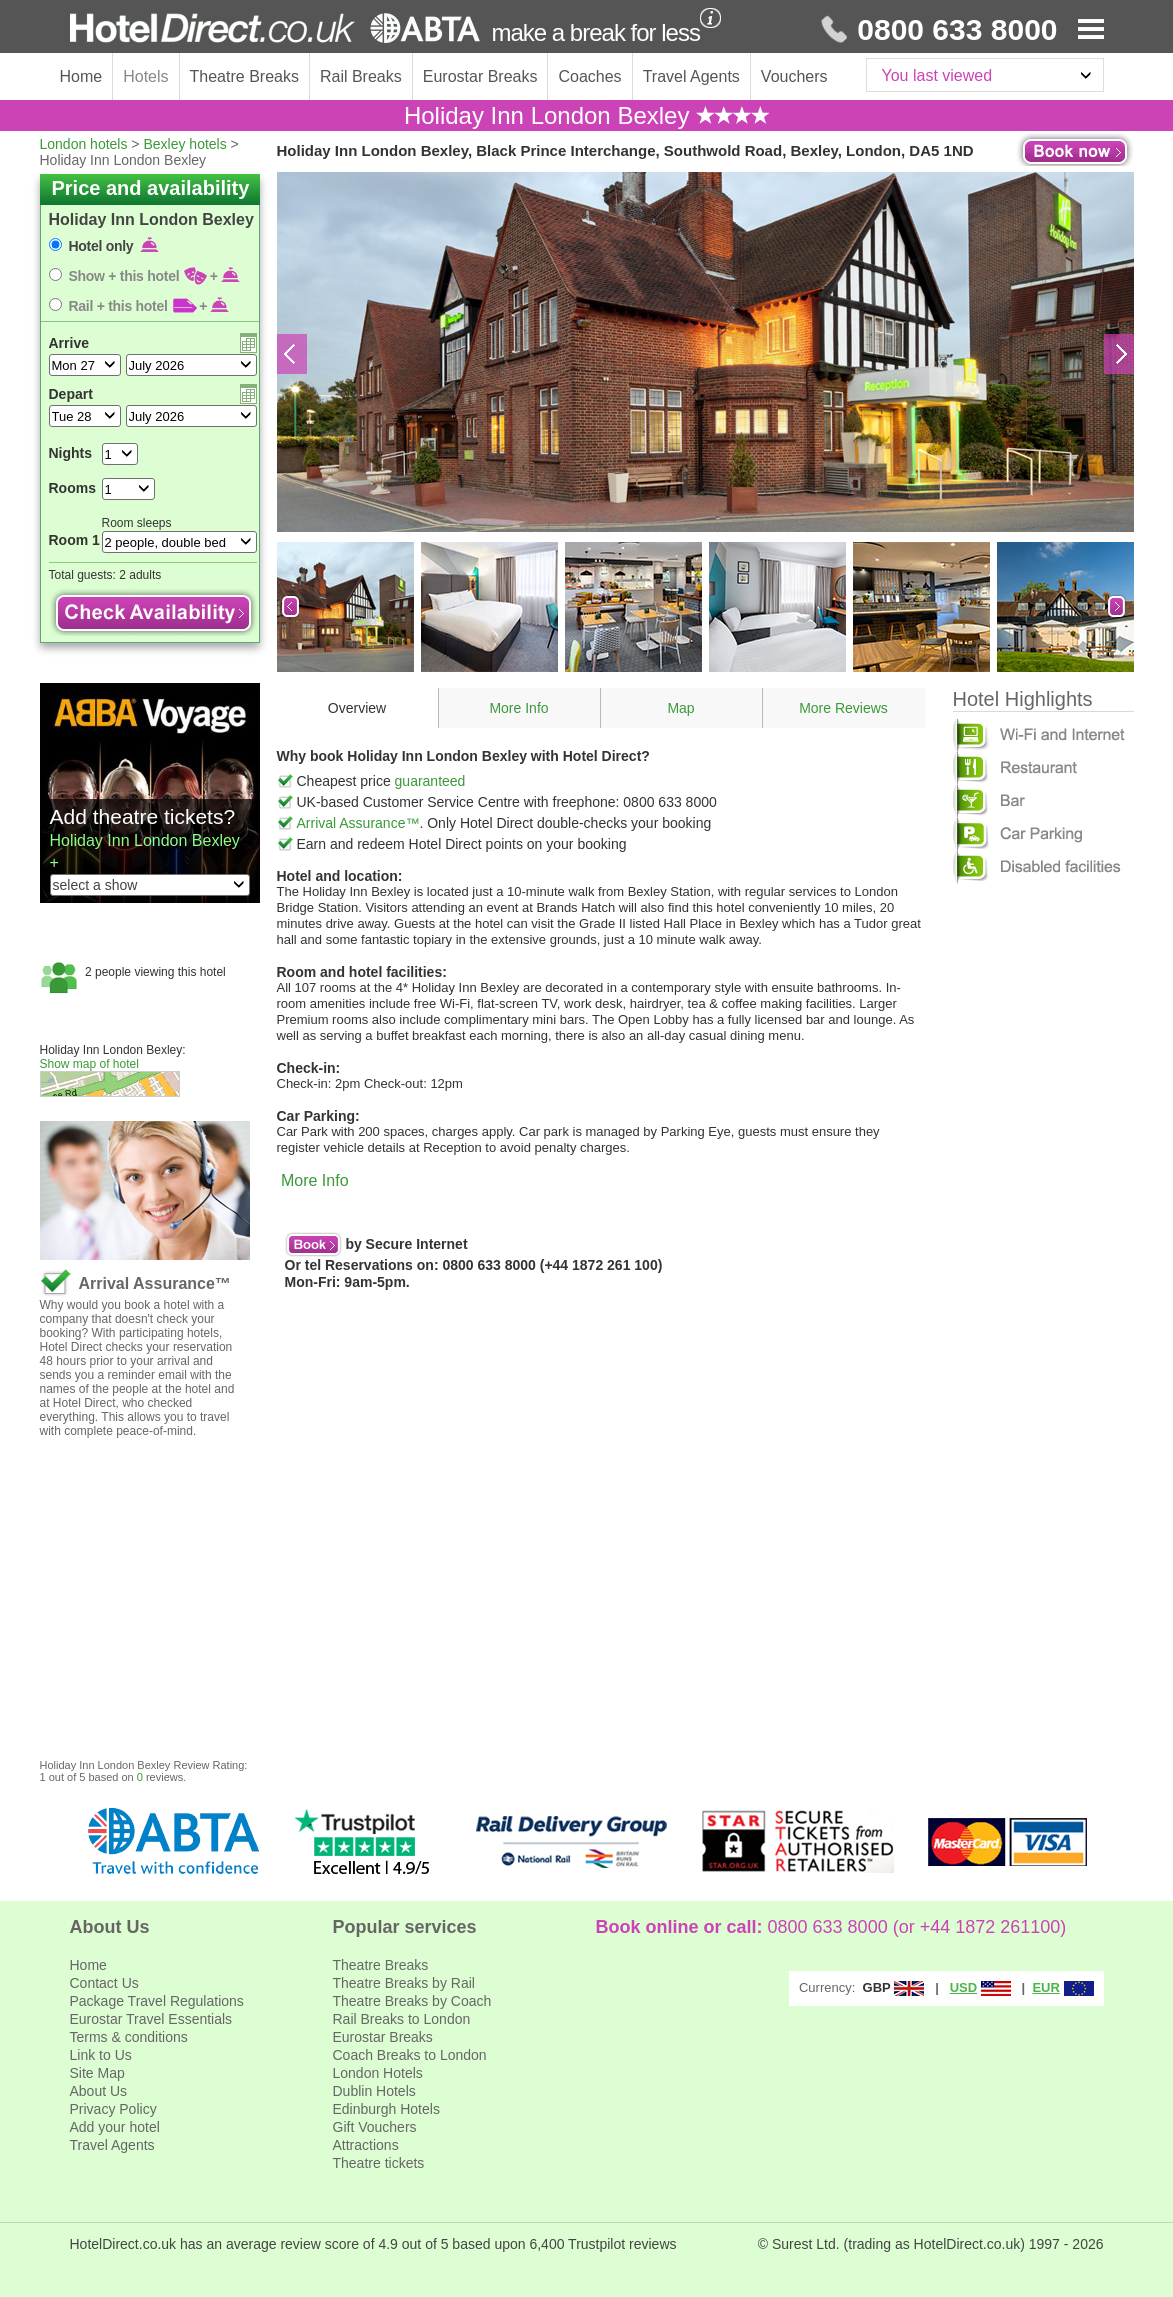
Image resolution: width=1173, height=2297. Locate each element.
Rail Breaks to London (402, 2019)
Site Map (97, 2073)
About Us (99, 2091)
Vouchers (794, 76)
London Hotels (378, 2073)
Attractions (366, 2145)
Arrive (69, 343)
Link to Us (101, 2055)
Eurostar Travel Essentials (151, 2019)
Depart (71, 394)
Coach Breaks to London (410, 2055)
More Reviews (843, 708)
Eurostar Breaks (480, 76)
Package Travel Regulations (157, 2001)
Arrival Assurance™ (358, 823)
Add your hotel (115, 2127)
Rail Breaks (361, 76)
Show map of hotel (89, 1064)
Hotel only (114, 246)
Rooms (72, 488)
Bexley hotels (184, 144)
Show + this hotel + (155, 276)
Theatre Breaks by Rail (404, 1983)
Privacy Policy (113, 2109)
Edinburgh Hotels (386, 2109)
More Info (518, 708)
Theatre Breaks (244, 76)
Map (680, 708)
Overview (357, 708)
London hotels (84, 144)
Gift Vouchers (375, 2127)
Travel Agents (691, 76)
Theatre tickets (379, 2163)
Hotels (145, 76)
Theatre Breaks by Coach (412, 2001)
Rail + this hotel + (150, 306)
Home (81, 76)
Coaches (589, 76)
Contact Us (104, 1983)
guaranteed (430, 781)
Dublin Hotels (374, 2091)
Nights (71, 453)
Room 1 (74, 540)
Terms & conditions (129, 2037)
